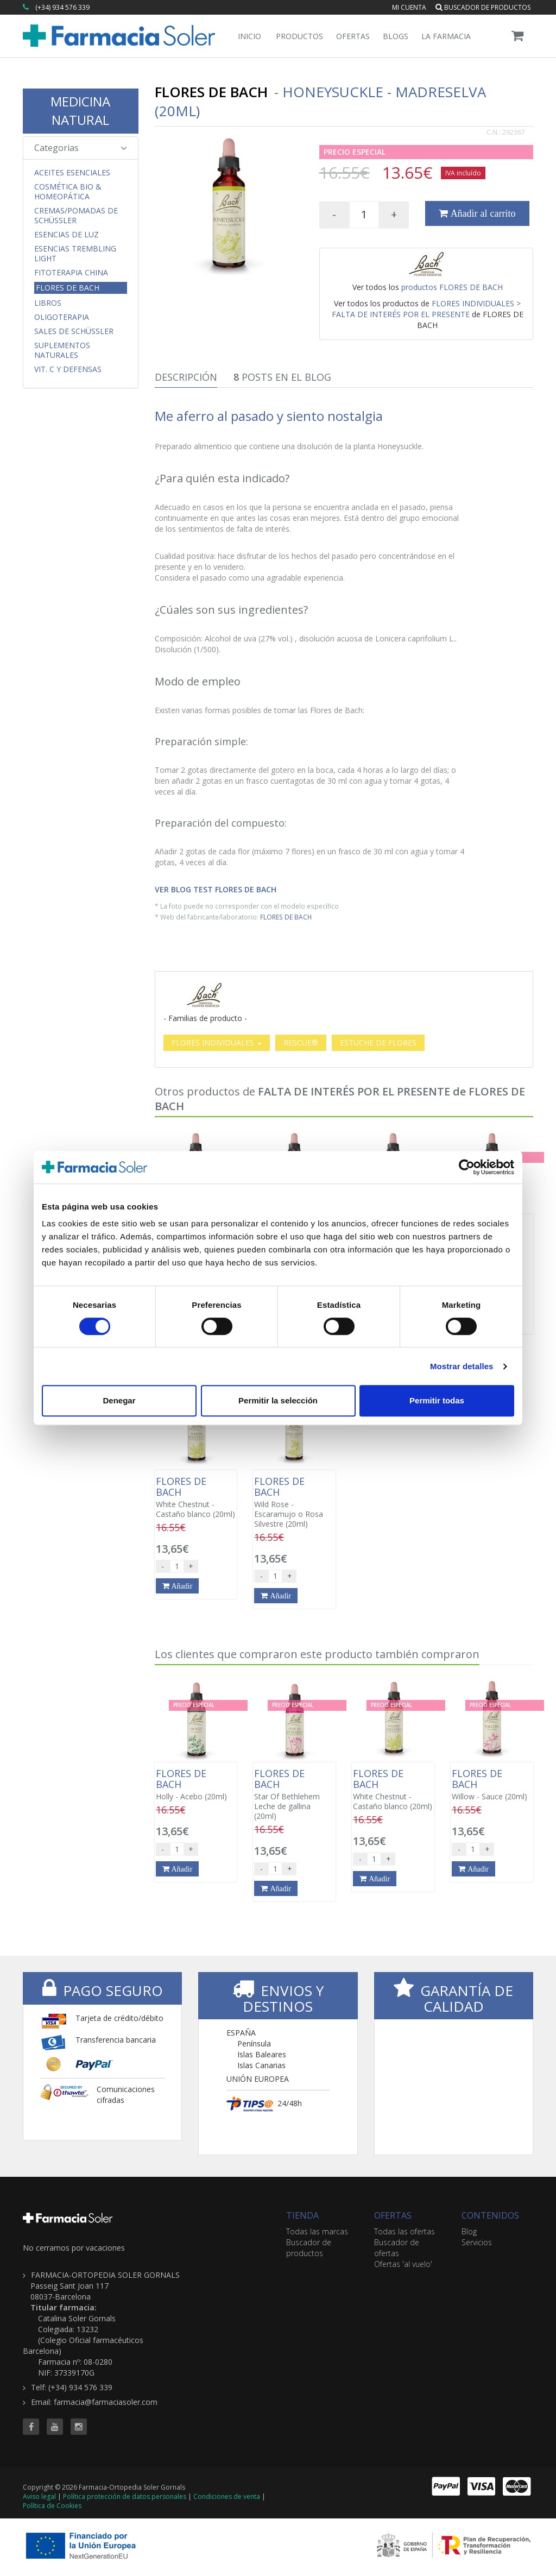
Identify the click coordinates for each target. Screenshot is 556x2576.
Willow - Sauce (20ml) (492, 1785)
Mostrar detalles (462, 1366)
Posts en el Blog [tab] (282, 376)
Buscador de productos (482, 7)
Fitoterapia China (71, 273)
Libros (47, 303)
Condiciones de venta (226, 2496)
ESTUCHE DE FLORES (378, 1042)
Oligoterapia (61, 317)
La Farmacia (446, 36)
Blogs (395, 36)
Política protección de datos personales (124, 2496)
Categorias (80, 148)
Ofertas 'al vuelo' (403, 2264)
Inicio (249, 36)
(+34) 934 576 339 (62, 7)
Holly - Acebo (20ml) (196, 1785)
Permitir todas (436, 1400)
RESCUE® (300, 1042)
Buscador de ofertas (396, 2247)
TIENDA (302, 2215)
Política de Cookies (52, 2505)
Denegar (119, 1400)
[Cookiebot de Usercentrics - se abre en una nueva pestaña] (466, 1167)
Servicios (477, 2242)
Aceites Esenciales (72, 173)
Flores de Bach (67, 287)
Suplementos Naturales (62, 350)
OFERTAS (393, 2215)
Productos (299, 36)
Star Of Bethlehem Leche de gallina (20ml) (294, 1794)
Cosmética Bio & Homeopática (68, 191)
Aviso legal (39, 2496)
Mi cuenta (409, 7)
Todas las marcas (317, 2231)
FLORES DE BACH (286, 916)
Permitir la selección (278, 1400)
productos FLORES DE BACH (452, 287)
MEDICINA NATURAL (80, 110)
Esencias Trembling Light (75, 253)
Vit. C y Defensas (68, 369)
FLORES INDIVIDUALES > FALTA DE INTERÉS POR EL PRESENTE (426, 308)
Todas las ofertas (404, 2231)
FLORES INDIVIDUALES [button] (217, 1042)
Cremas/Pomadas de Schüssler (76, 215)
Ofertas (353, 36)
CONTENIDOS (490, 2215)
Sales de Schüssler (73, 331)
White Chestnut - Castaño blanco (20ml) (196, 1497)
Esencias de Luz (66, 235)
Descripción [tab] (186, 376)
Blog (469, 2231)
